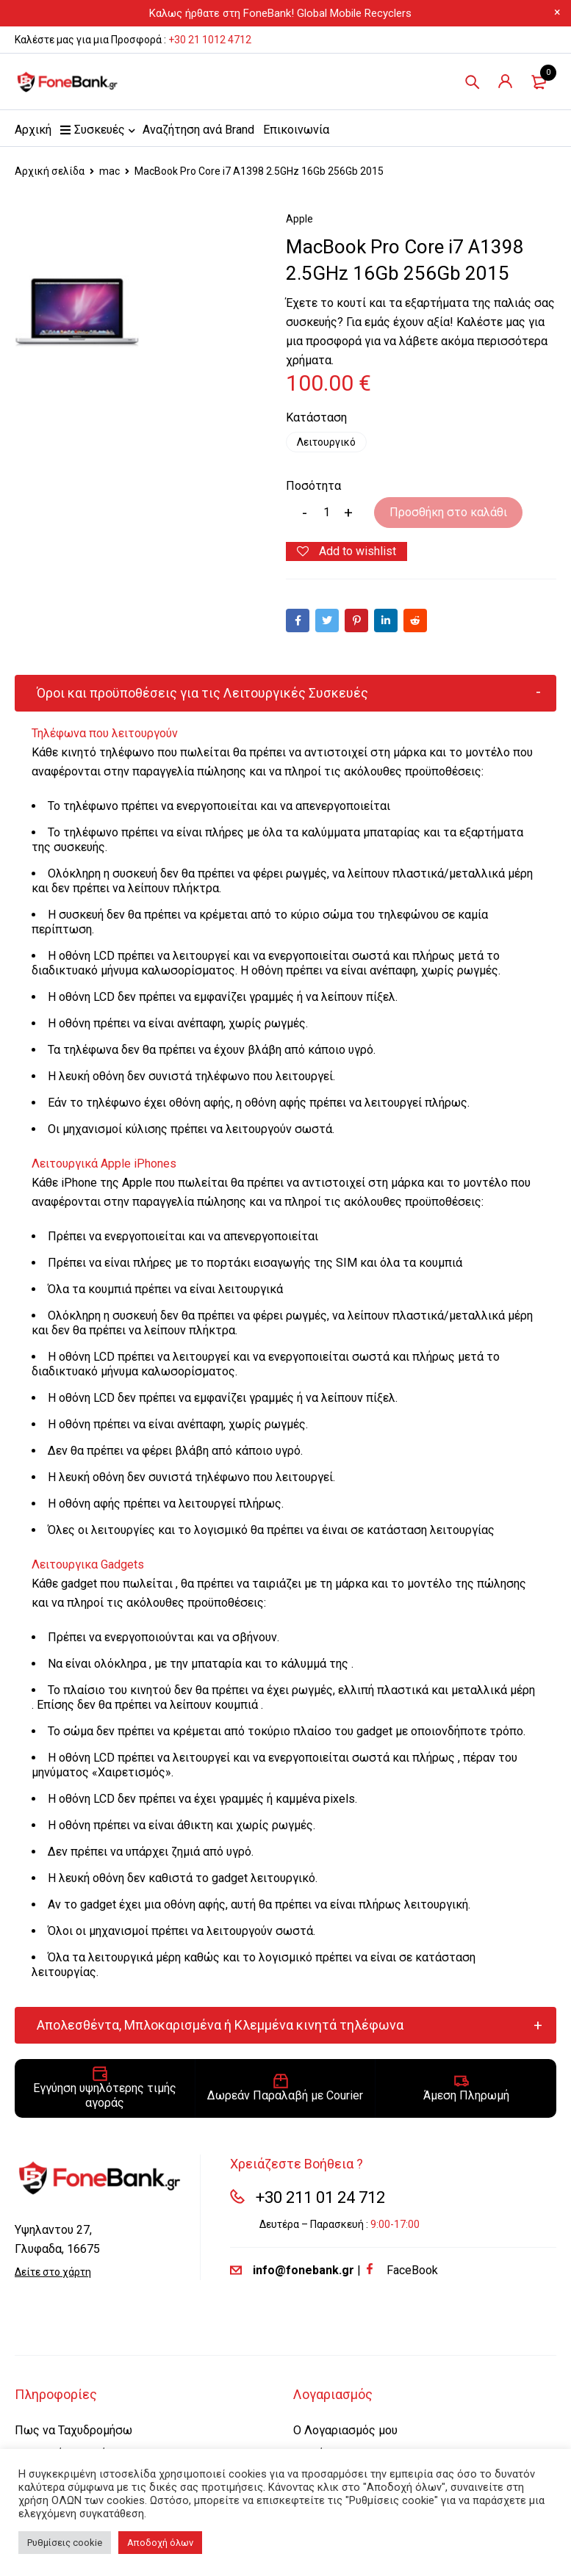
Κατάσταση (316, 417)
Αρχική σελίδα (50, 171)
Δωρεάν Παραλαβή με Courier (285, 2096)
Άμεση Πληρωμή (466, 2096)
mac (109, 171)
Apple (299, 219)
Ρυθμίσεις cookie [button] (64, 2542)
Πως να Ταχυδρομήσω (73, 2430)
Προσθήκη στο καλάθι (447, 512)
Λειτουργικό (326, 442)
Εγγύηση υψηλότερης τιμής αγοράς (104, 2096)
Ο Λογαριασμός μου (345, 2430)
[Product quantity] (326, 512)
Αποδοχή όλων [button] (160, 2542)
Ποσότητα (313, 486)
